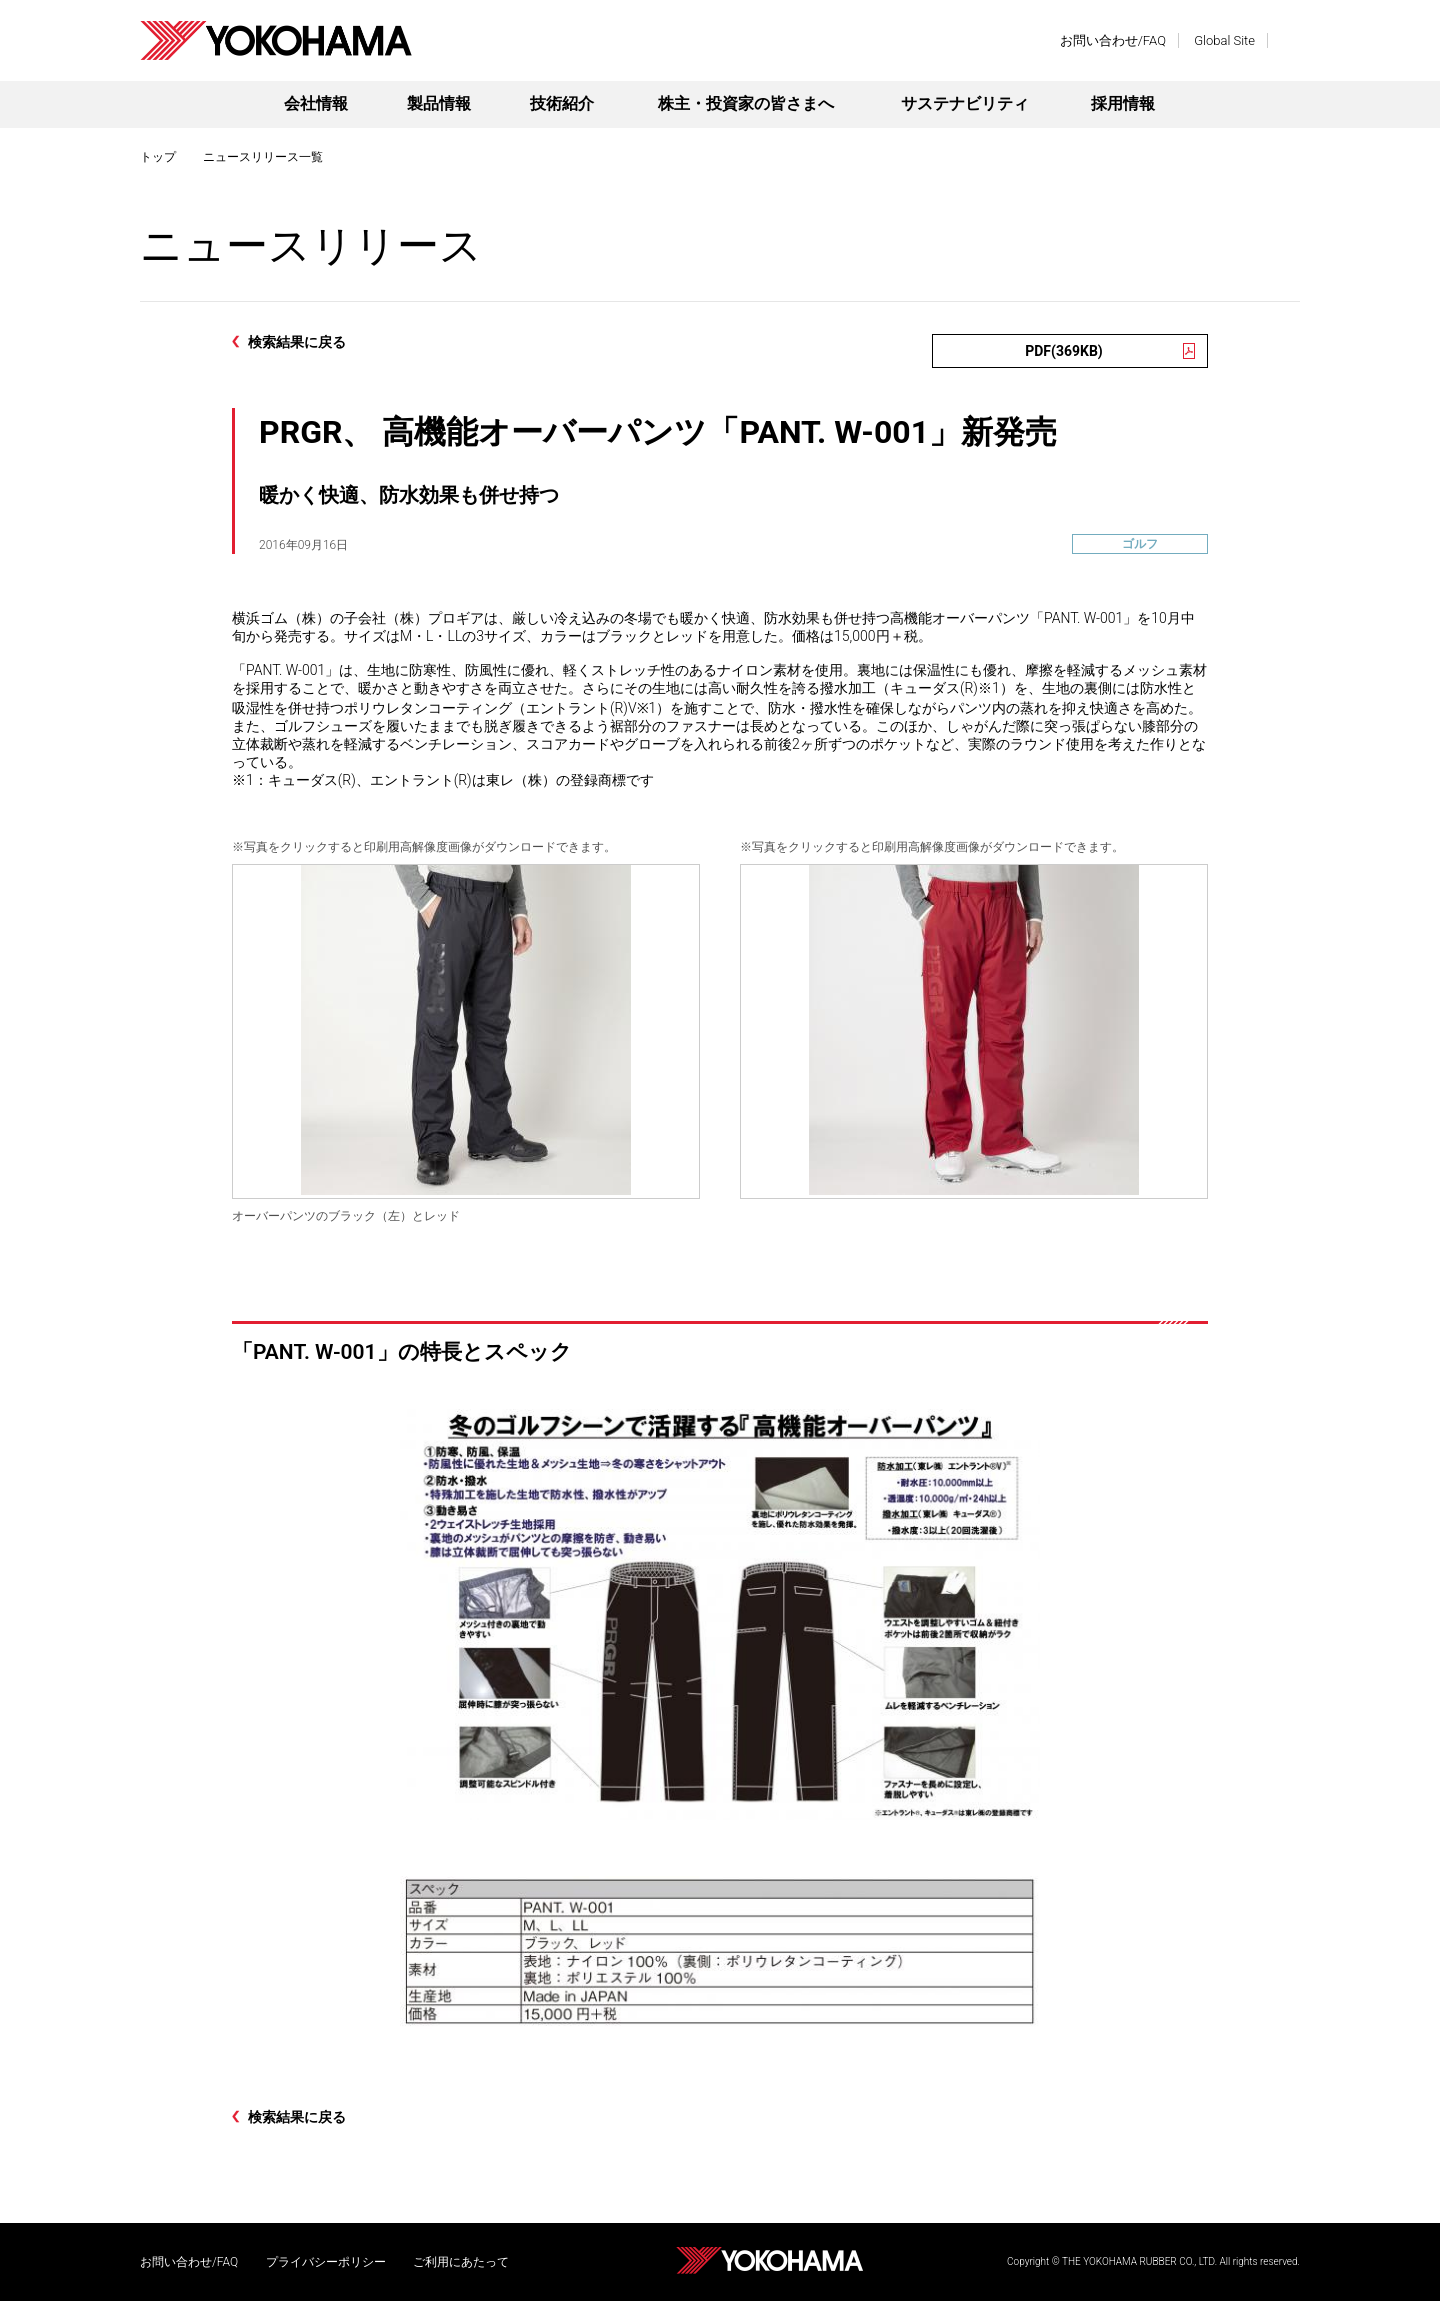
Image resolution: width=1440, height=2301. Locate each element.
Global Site (1224, 40)
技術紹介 (562, 103)
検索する (1290, 41)
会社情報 (316, 103)
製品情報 (439, 103)
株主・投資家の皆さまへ (746, 103)
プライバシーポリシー (326, 2262)
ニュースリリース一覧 (263, 157)
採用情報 (1123, 103)
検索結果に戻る (297, 342)
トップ (158, 157)
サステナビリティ (965, 103)
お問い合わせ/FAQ (1113, 40)
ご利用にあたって (461, 2262)
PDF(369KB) (1064, 351)
